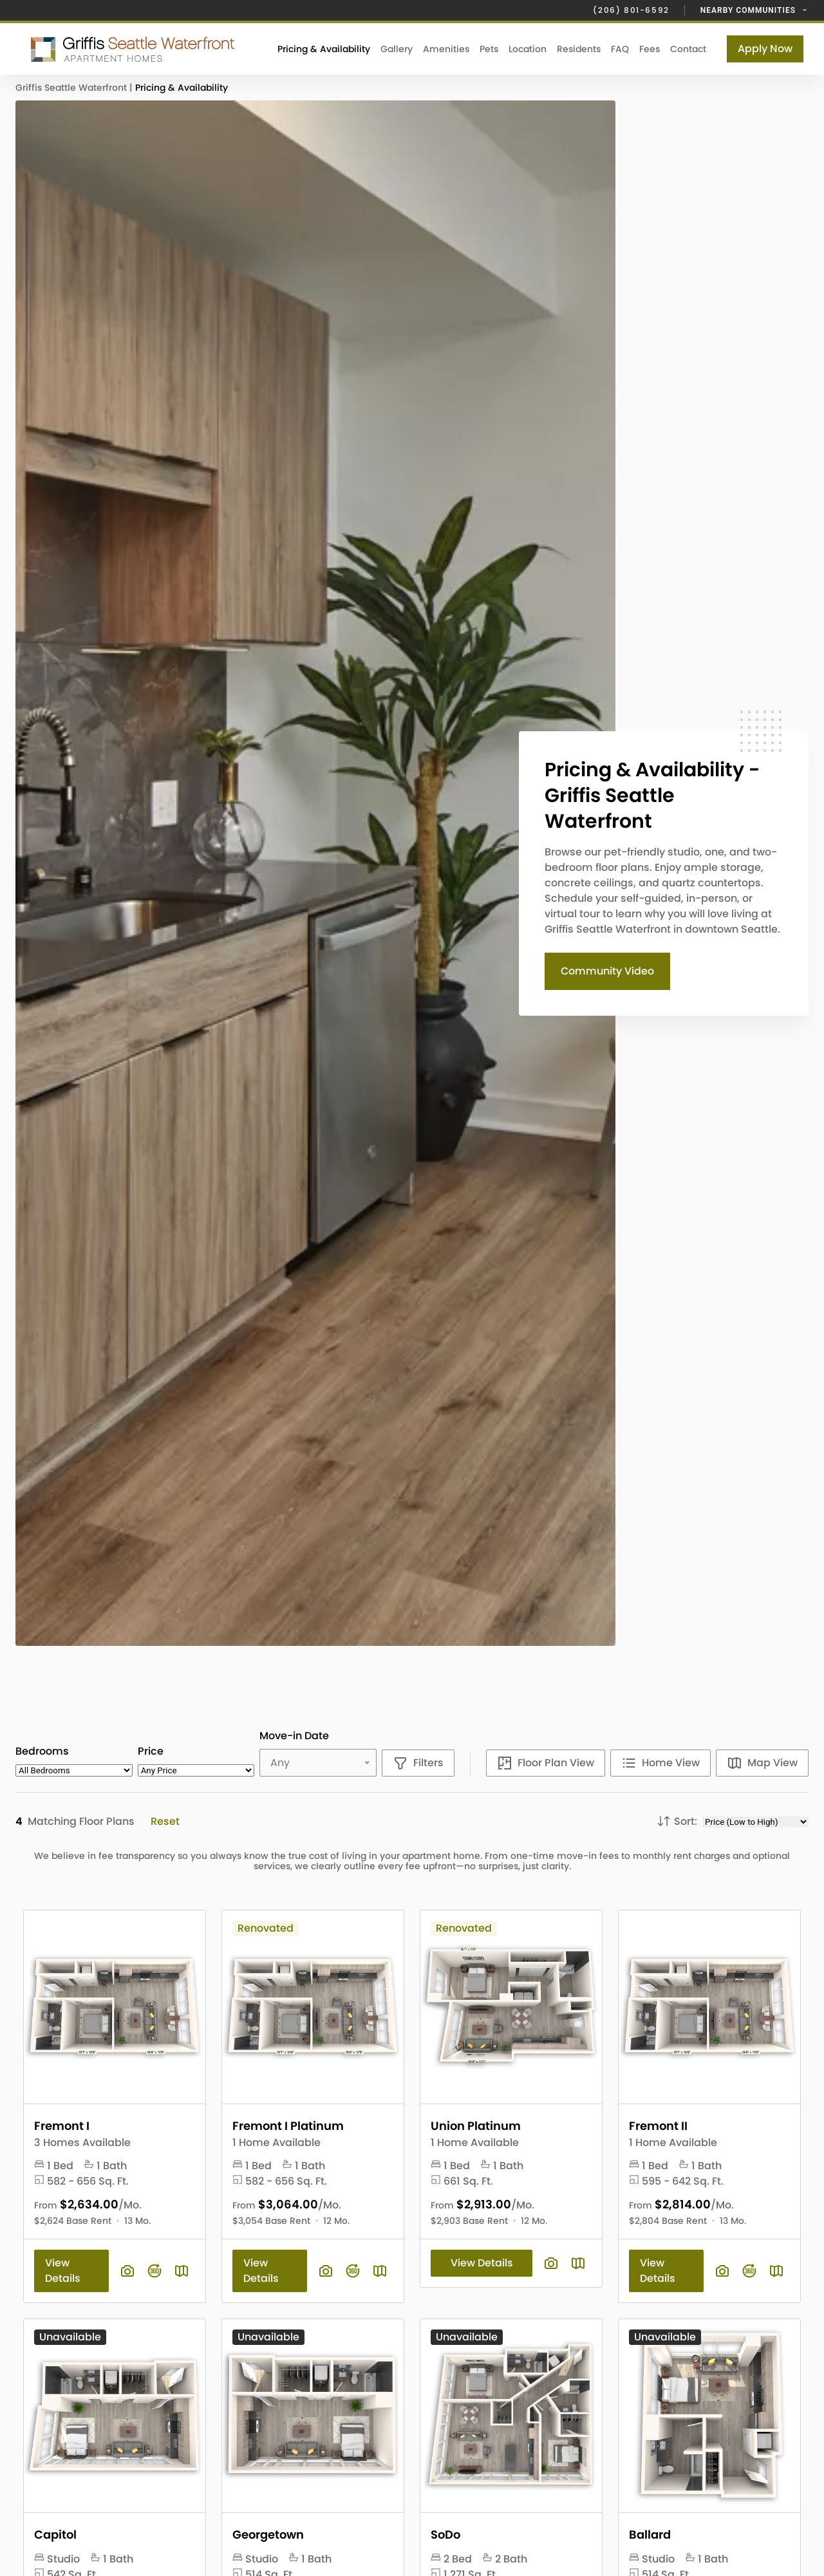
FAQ (620, 48)
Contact (688, 48)
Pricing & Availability (323, 48)
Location (528, 48)
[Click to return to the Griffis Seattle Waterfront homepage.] (133, 49)
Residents (579, 48)
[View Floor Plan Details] (114, 2007)
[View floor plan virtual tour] (154, 2270)
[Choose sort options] (755, 1821)
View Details (62, 2270)
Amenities (446, 48)
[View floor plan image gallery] (127, 2270)
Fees (649, 48)
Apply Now (765, 48)
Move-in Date (294, 1735)
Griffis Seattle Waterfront (72, 87)
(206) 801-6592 (631, 10)
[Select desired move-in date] (320, 1763)
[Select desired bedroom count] (74, 1770)
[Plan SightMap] (181, 2270)
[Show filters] (418, 1763)
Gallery (396, 48)
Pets (489, 48)
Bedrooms (42, 1751)
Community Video (607, 971)
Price (151, 1751)
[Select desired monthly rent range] (196, 1770)
